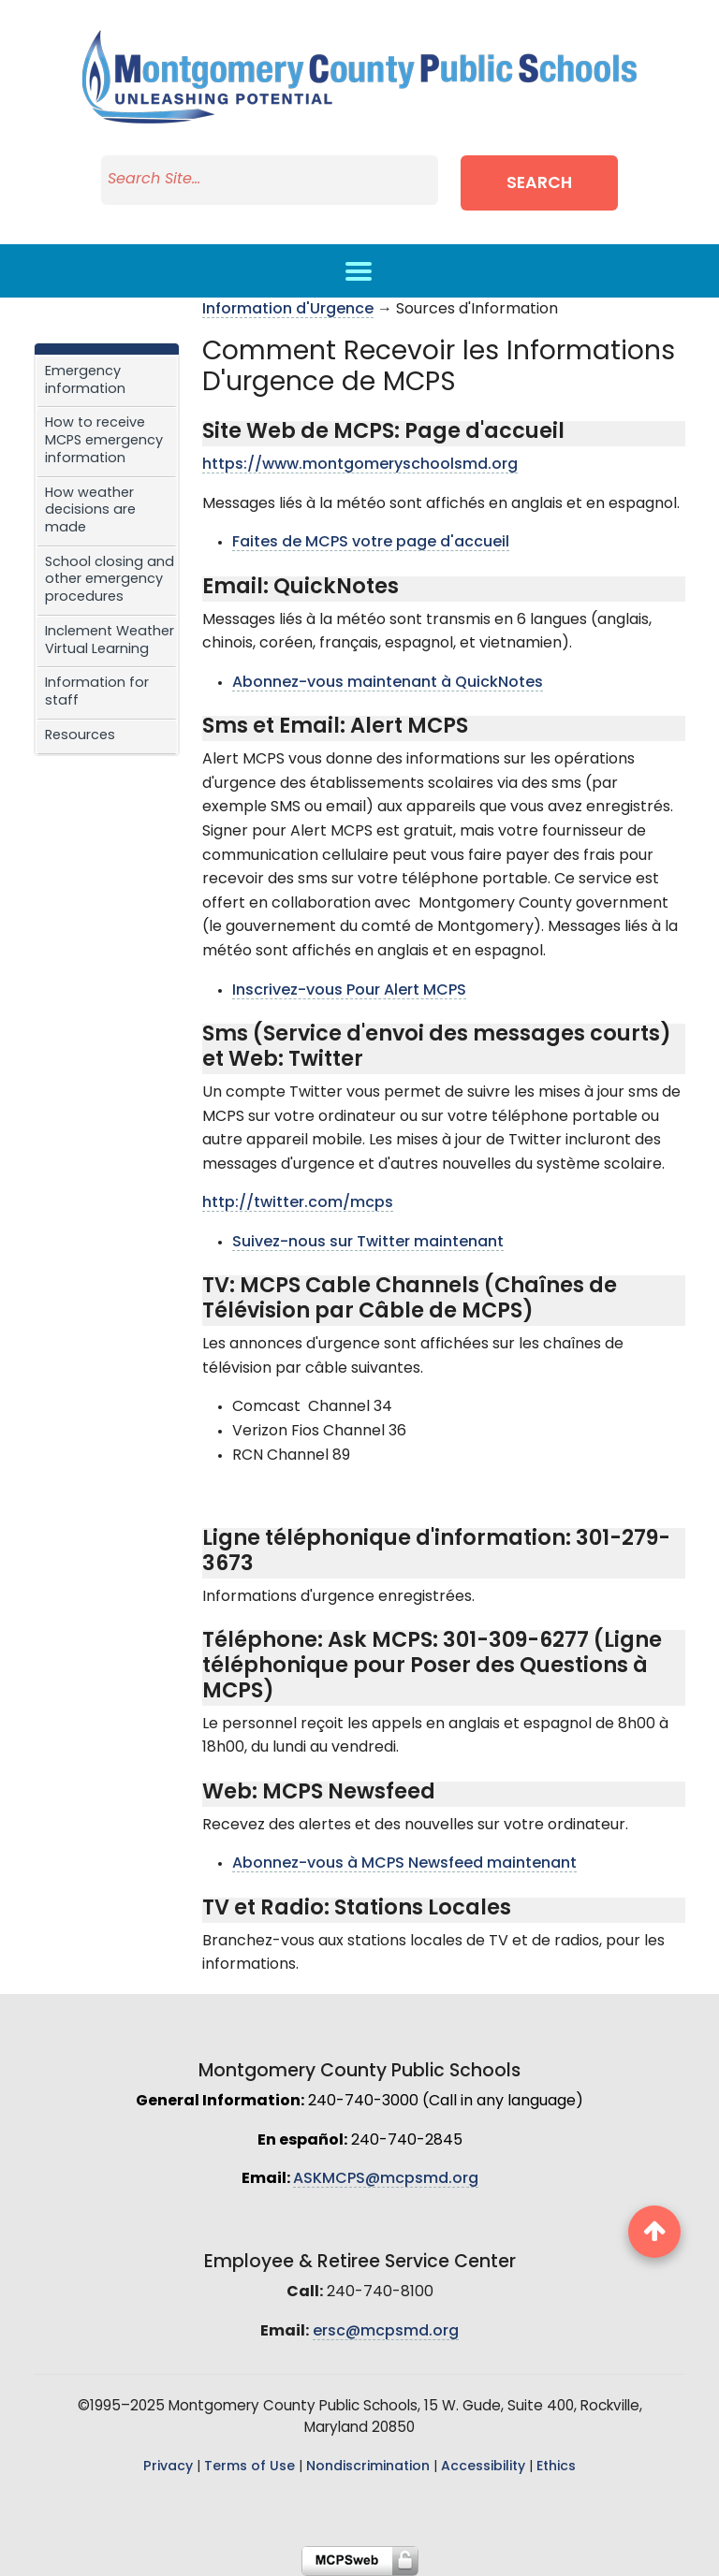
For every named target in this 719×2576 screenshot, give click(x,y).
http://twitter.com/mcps (297, 1203)
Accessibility (483, 2467)
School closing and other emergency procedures (109, 580)
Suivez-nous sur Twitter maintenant (368, 1242)
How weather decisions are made (90, 511)
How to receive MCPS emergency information (104, 440)
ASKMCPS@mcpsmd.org (385, 2179)
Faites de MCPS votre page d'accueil (370, 542)
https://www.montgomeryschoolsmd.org (360, 465)
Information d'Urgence (288, 309)
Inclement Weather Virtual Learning (109, 641)
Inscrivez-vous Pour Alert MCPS (349, 990)
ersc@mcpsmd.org (386, 2331)
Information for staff (97, 692)
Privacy (168, 2467)
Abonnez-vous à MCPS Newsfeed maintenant (404, 1863)
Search (539, 184)
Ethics (556, 2467)
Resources (80, 736)
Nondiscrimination (368, 2467)
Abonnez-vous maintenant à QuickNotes (387, 683)
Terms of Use (249, 2467)
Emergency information (85, 381)
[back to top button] (654, 2231)
